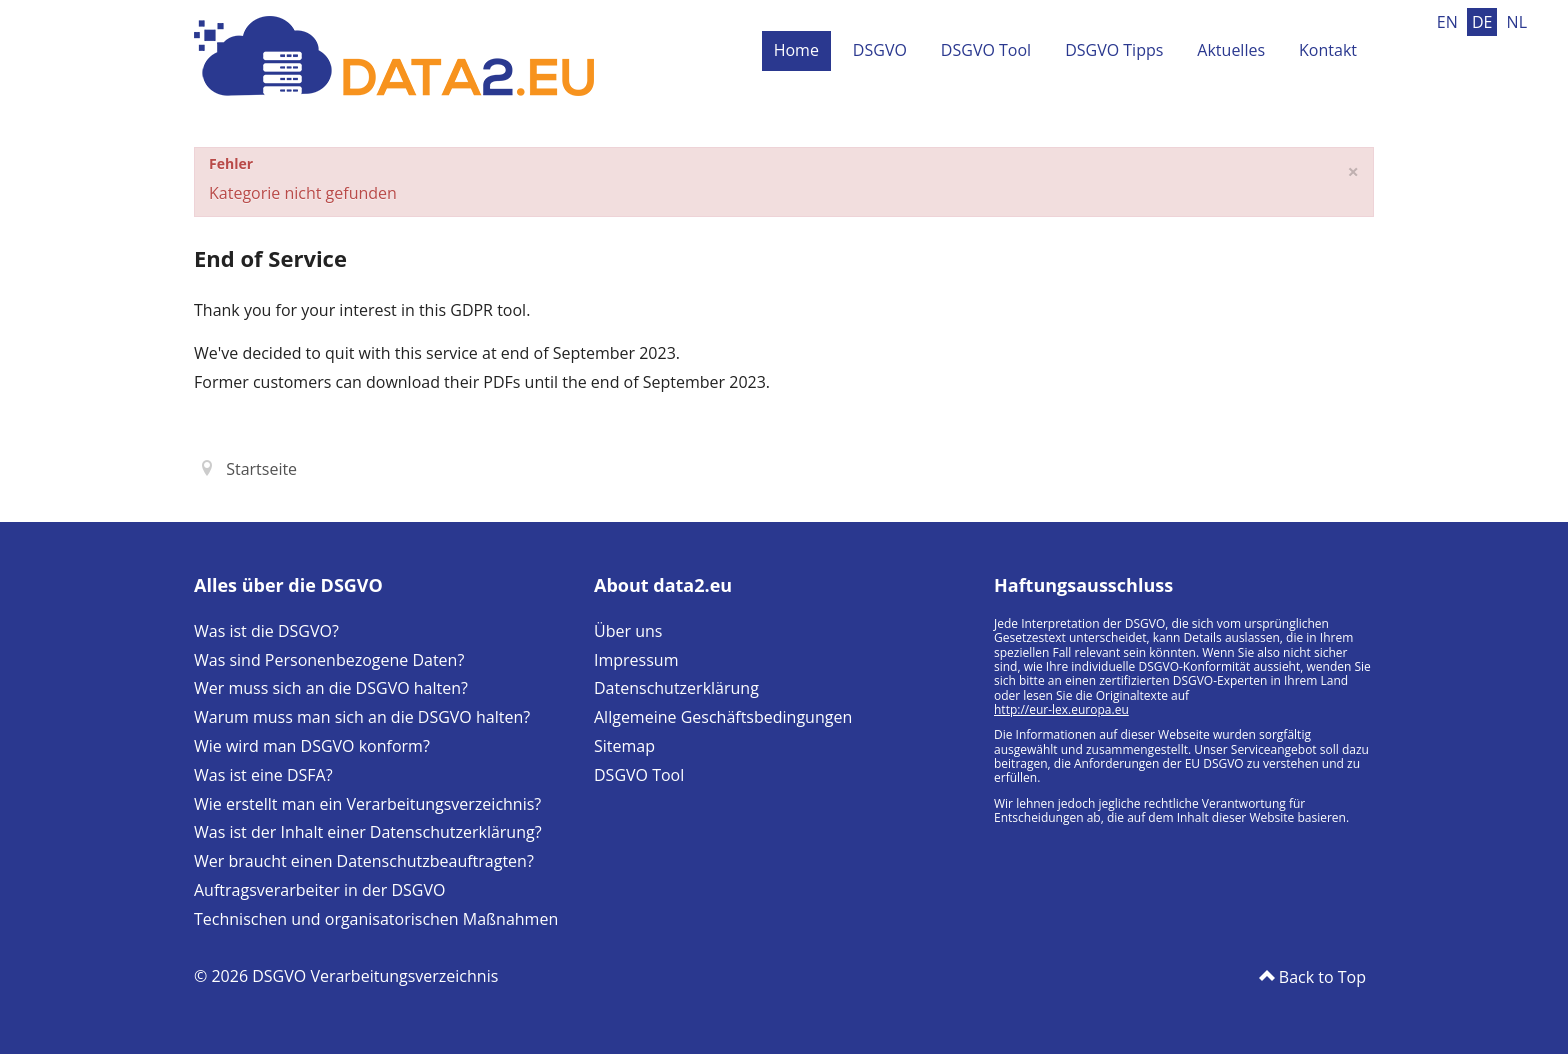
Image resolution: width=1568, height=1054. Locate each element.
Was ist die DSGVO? (266, 631)
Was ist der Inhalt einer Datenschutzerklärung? (368, 832)
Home (796, 50)
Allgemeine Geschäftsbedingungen (723, 717)
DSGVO (880, 50)
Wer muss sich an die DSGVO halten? (331, 688)
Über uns (628, 631)
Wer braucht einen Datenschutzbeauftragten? (364, 861)
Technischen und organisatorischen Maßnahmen (376, 919)
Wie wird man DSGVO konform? (312, 746)
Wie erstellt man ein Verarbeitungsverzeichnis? (367, 804)
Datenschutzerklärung (676, 688)
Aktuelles (1231, 50)
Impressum (636, 660)
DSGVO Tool (986, 50)
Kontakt (1328, 50)
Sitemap (624, 746)
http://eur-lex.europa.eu (1061, 709)
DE (1484, 22)
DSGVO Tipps (1114, 50)
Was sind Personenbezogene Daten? (329, 660)
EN (1449, 22)
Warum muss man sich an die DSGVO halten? (362, 717)
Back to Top (1320, 977)
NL (1517, 22)
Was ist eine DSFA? (263, 775)
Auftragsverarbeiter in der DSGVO (319, 890)
